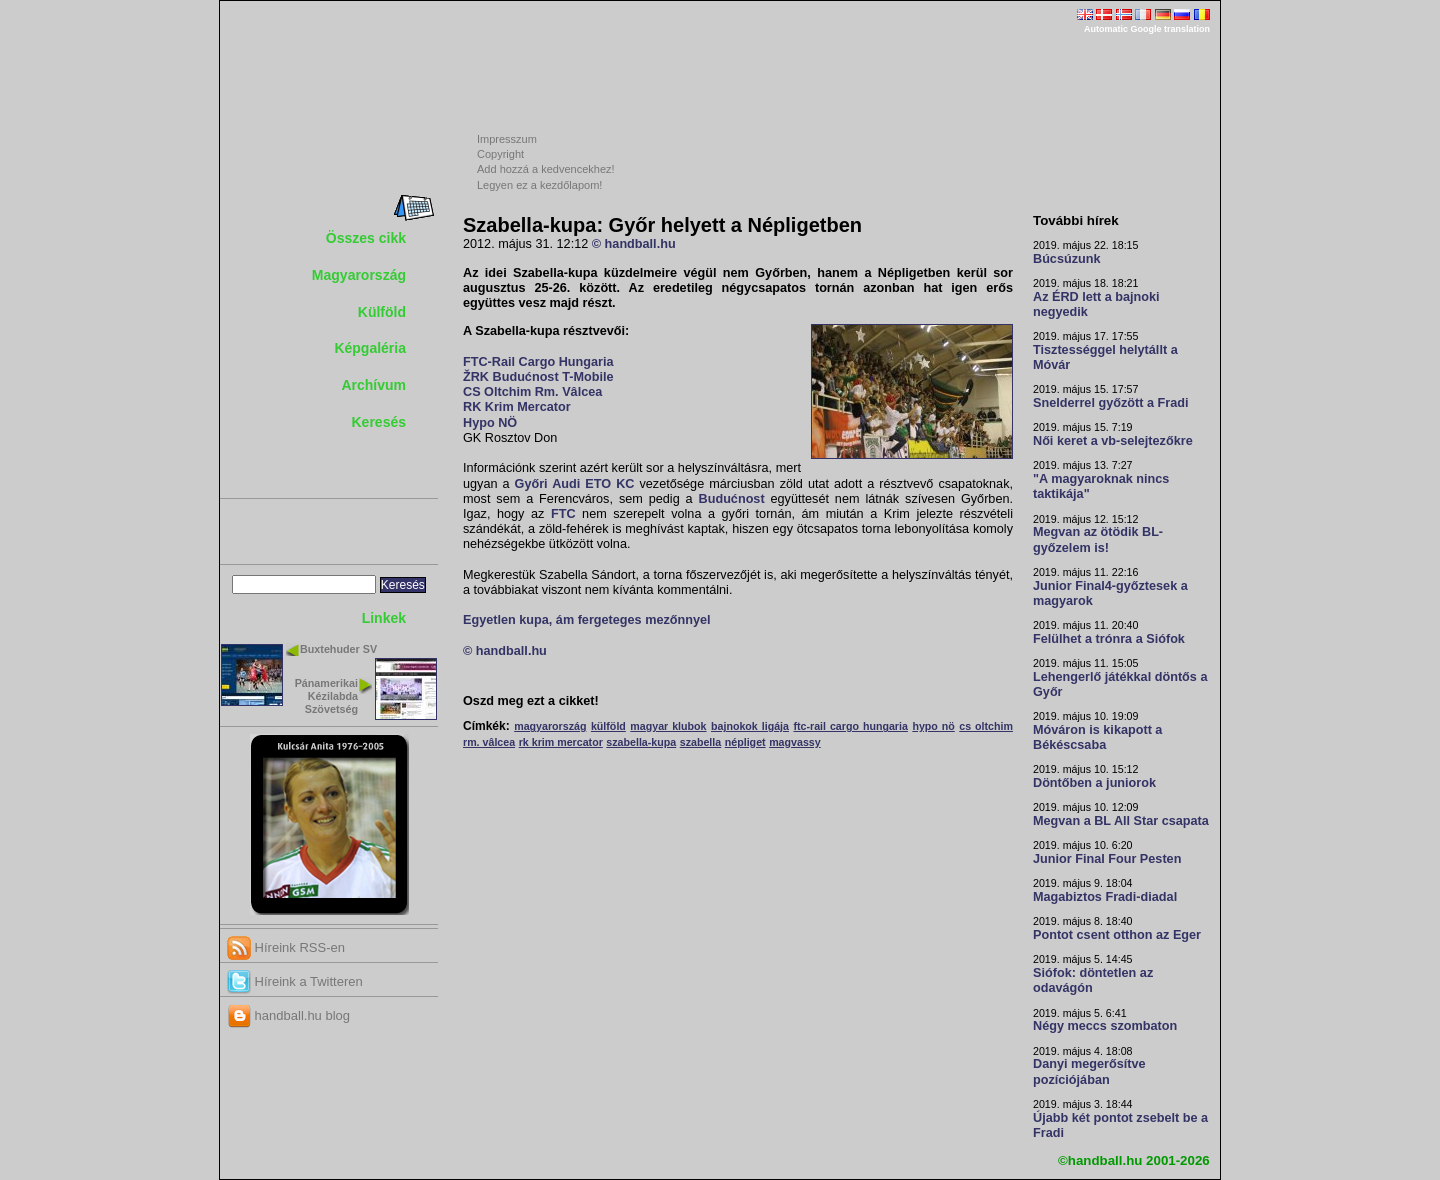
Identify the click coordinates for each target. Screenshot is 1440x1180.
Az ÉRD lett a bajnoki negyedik (1096, 304)
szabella (700, 742)
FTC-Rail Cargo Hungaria (538, 362)
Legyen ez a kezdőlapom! (539, 185)
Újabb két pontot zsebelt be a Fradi (1120, 1125)
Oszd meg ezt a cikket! (531, 701)
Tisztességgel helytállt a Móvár (1105, 357)
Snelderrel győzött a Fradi (1110, 403)
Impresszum (507, 139)
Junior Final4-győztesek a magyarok (1110, 593)
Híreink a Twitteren (295, 981)
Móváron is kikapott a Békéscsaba (1097, 737)
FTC (563, 514)
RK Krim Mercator (517, 407)
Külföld (382, 312)
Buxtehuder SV (338, 649)
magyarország (550, 726)
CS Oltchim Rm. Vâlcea (532, 392)
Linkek (384, 618)
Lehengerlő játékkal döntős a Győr (1120, 684)
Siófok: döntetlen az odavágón (1093, 980)
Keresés (379, 422)
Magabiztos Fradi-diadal (1105, 897)
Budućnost (732, 499)
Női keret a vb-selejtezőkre (1113, 441)
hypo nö (933, 726)
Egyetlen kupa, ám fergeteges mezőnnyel (587, 620)
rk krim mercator (561, 742)
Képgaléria (370, 348)
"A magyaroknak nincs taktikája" (1101, 486)
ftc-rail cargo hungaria (850, 726)
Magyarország (359, 275)
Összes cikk (366, 238)
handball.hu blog (288, 1015)
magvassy (795, 742)
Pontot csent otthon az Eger (1117, 935)
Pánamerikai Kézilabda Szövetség (326, 696)
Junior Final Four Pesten (1107, 859)
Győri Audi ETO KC (575, 484)
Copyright (500, 154)
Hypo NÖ (490, 423)
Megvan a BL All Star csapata (1121, 821)
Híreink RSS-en (286, 947)
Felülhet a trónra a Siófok (1109, 639)
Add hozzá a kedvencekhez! (546, 169)
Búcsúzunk (1067, 259)
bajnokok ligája (750, 726)
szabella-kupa (641, 742)
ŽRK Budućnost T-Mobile (538, 377)
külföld (608, 726)
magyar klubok (668, 726)
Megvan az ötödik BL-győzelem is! (1098, 539)
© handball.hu (634, 244)
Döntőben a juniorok (1094, 783)
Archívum (373, 385)
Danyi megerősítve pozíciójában (1089, 1071)
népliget (745, 742)
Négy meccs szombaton (1105, 1026)
